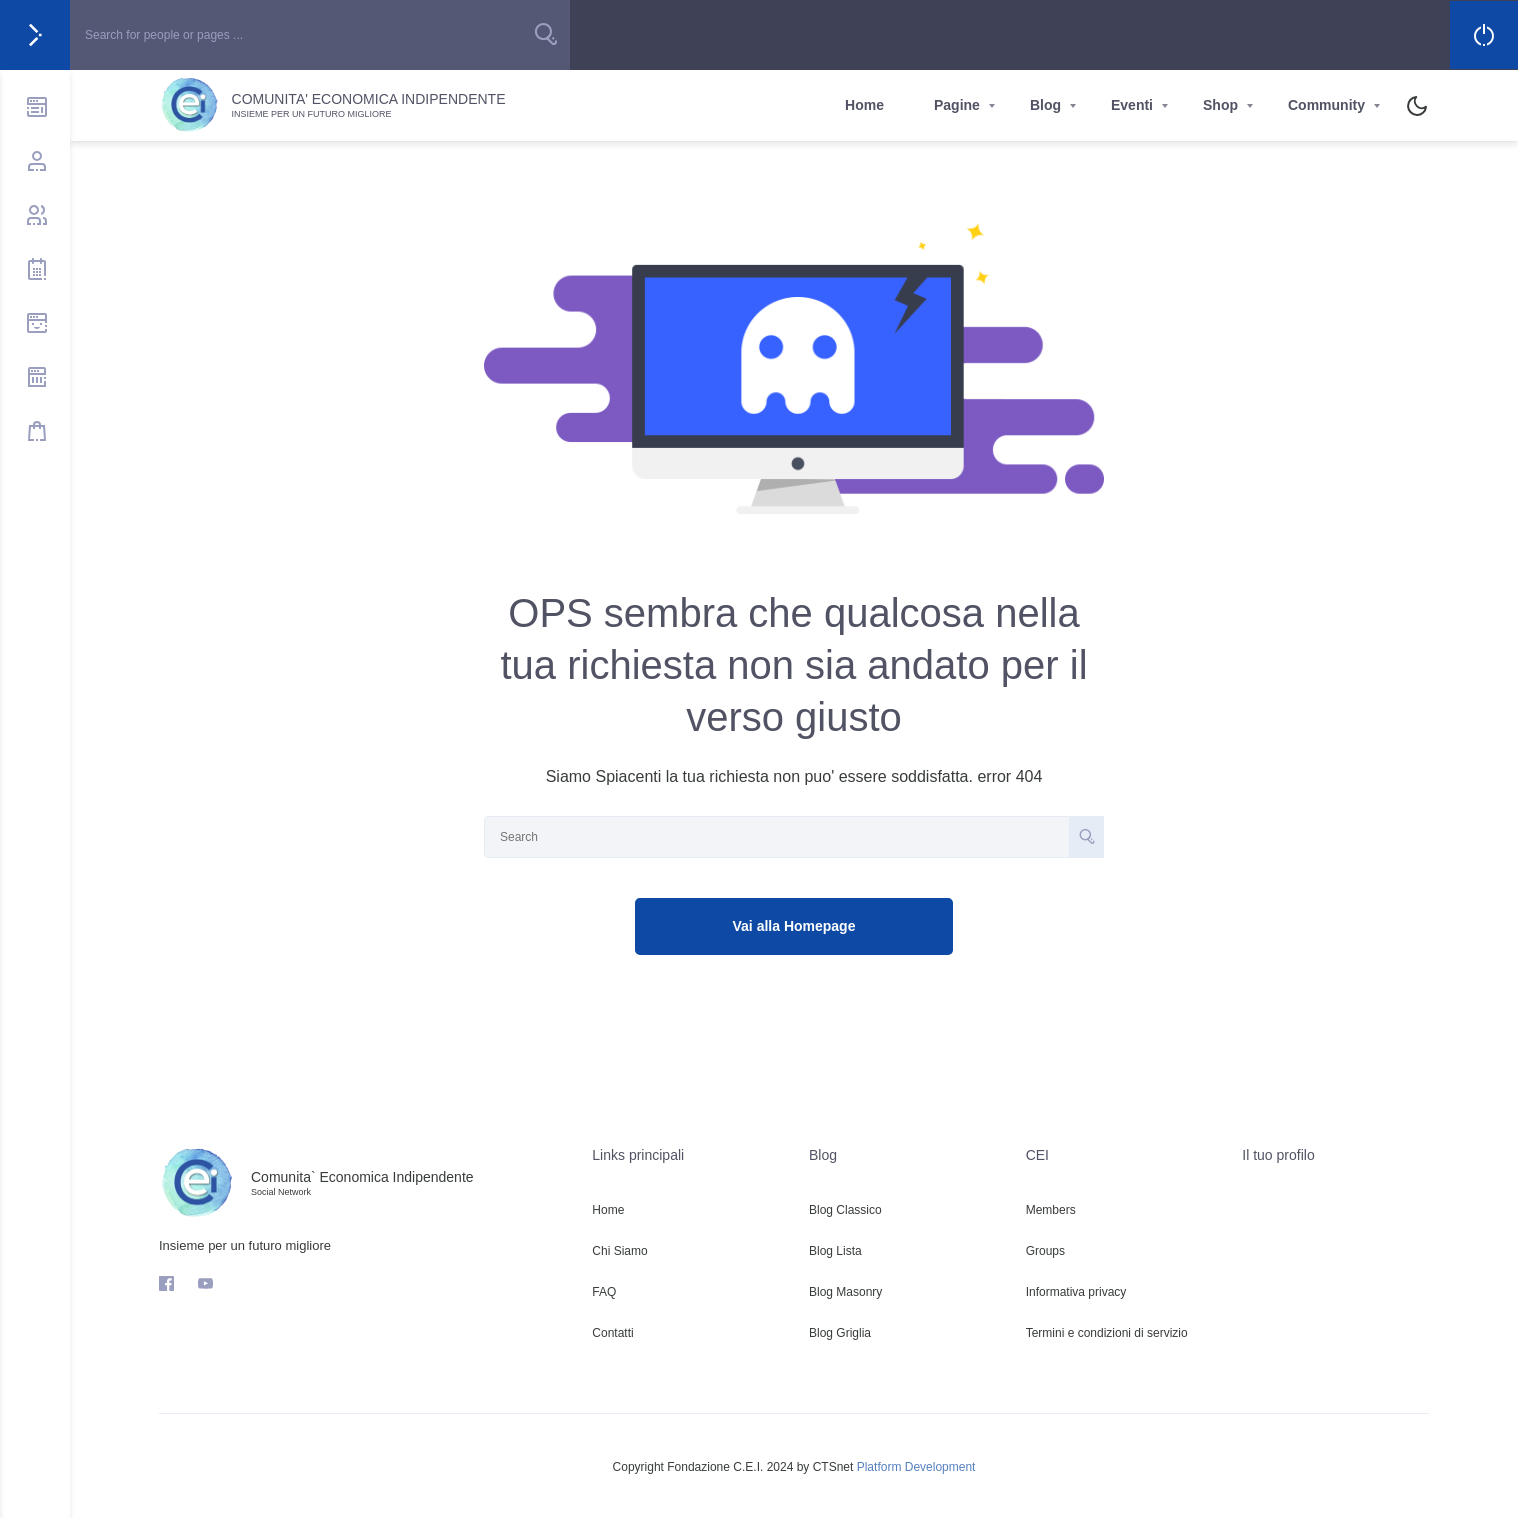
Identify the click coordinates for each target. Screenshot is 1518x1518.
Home (864, 105)
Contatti (612, 1333)
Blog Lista (835, 1251)
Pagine (957, 105)
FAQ (604, 1292)
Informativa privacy (1076, 1292)
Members (1051, 1210)
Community (1326, 105)
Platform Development (916, 1467)
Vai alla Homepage (794, 926)
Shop (1220, 105)
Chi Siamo (619, 1251)
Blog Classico (845, 1210)
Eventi (1132, 105)
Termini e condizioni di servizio (1107, 1333)
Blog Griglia (840, 1333)
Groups (1045, 1251)
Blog (1045, 105)
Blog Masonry (845, 1292)
